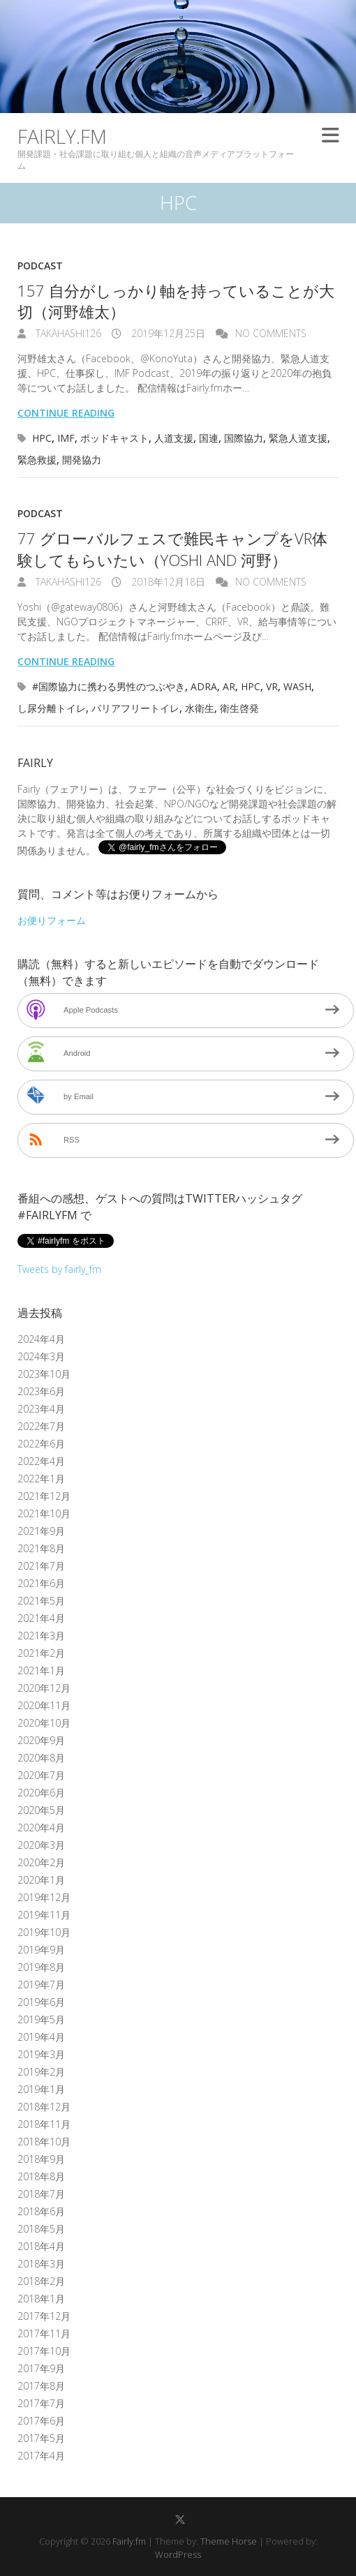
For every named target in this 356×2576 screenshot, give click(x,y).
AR (229, 686)
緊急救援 (37, 459)
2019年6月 (41, 2002)
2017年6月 (41, 2420)
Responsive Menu (330, 135)
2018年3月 (41, 2263)
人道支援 (173, 438)
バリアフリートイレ (135, 708)
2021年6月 (41, 1583)
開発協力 (81, 459)
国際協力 (243, 438)
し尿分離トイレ (51, 708)
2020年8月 (41, 1757)
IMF (66, 438)
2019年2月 (41, 2071)
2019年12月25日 (166, 333)
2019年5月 (41, 2019)
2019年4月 (41, 2036)
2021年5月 (41, 1600)
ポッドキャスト (114, 438)
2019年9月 (41, 1949)
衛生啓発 (239, 708)
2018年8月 (41, 2176)
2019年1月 (41, 2089)
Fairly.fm (62, 136)
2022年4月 (41, 1461)
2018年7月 (41, 2194)
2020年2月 (41, 1862)
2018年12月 (44, 2106)
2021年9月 (41, 1531)
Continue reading (65, 412)
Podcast (40, 265)
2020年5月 (41, 1810)
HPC (42, 438)
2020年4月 (41, 1827)
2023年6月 (41, 1391)
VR (272, 686)
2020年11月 (44, 1705)
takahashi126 (67, 333)
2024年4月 (41, 1339)
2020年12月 (44, 1688)
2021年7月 (41, 1565)
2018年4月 (41, 2246)
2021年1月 (41, 1670)
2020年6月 (41, 1792)
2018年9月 (41, 2159)
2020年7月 (41, 1775)
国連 (208, 438)
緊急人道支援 (298, 438)
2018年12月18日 (166, 581)
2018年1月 (41, 2298)
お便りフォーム (51, 920)
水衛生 (199, 708)
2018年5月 (41, 2228)
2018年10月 (44, 2141)
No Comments (270, 333)
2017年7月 (41, 2403)
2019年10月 (44, 1932)
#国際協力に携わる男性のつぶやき (108, 686)
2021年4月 (41, 1618)
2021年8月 (41, 1548)
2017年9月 (41, 2368)
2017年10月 (44, 2351)
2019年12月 (44, 1897)
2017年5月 (41, 2438)
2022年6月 (41, 1443)
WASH (297, 686)
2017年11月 (44, 2333)
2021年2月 (41, 1653)
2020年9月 (41, 1740)
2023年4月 (41, 1408)
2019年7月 (41, 1984)
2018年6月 (41, 2211)
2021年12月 (44, 1496)
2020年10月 (44, 1722)
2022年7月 (41, 1426)
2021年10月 (44, 1513)
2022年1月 (41, 1478)
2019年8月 (41, 1967)
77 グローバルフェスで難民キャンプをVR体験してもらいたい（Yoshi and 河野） (172, 549)
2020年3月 (41, 1845)
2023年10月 (44, 1373)
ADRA (204, 686)
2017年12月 (44, 2316)
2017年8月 (41, 2385)
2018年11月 (44, 2124)
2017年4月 (41, 2455)
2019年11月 (44, 1914)
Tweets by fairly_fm (59, 1269)
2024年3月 (41, 1356)
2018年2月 (41, 2281)
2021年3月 (41, 1635)
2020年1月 (41, 1879)
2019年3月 (41, 2054)
